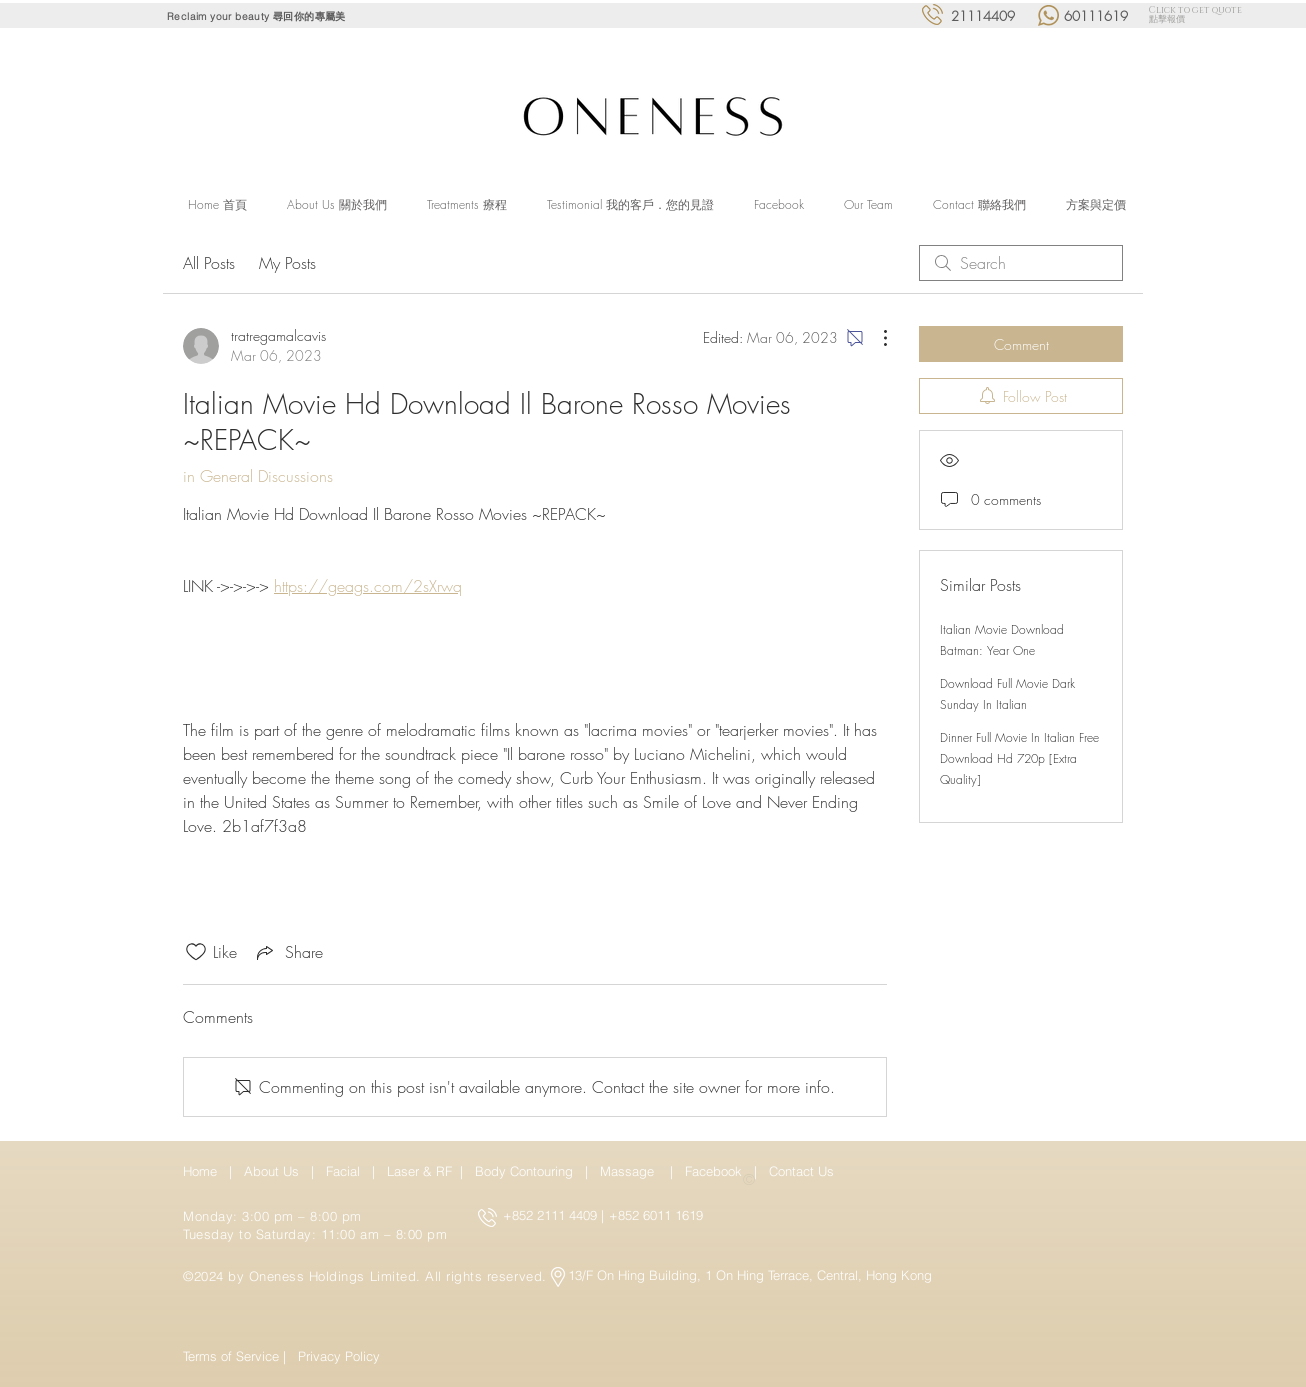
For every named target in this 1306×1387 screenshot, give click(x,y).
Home (204, 1171)
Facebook (715, 1171)
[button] (467, 205)
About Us (271, 1171)
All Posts (209, 263)
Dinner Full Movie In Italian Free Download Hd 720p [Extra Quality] (1019, 758)
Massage (631, 1171)
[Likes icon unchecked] (196, 952)
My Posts (287, 263)
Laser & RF (419, 1171)
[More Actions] (875, 338)
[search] (1021, 263)
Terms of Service (231, 1356)
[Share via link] (288, 952)
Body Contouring (526, 1171)
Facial (347, 1171)
